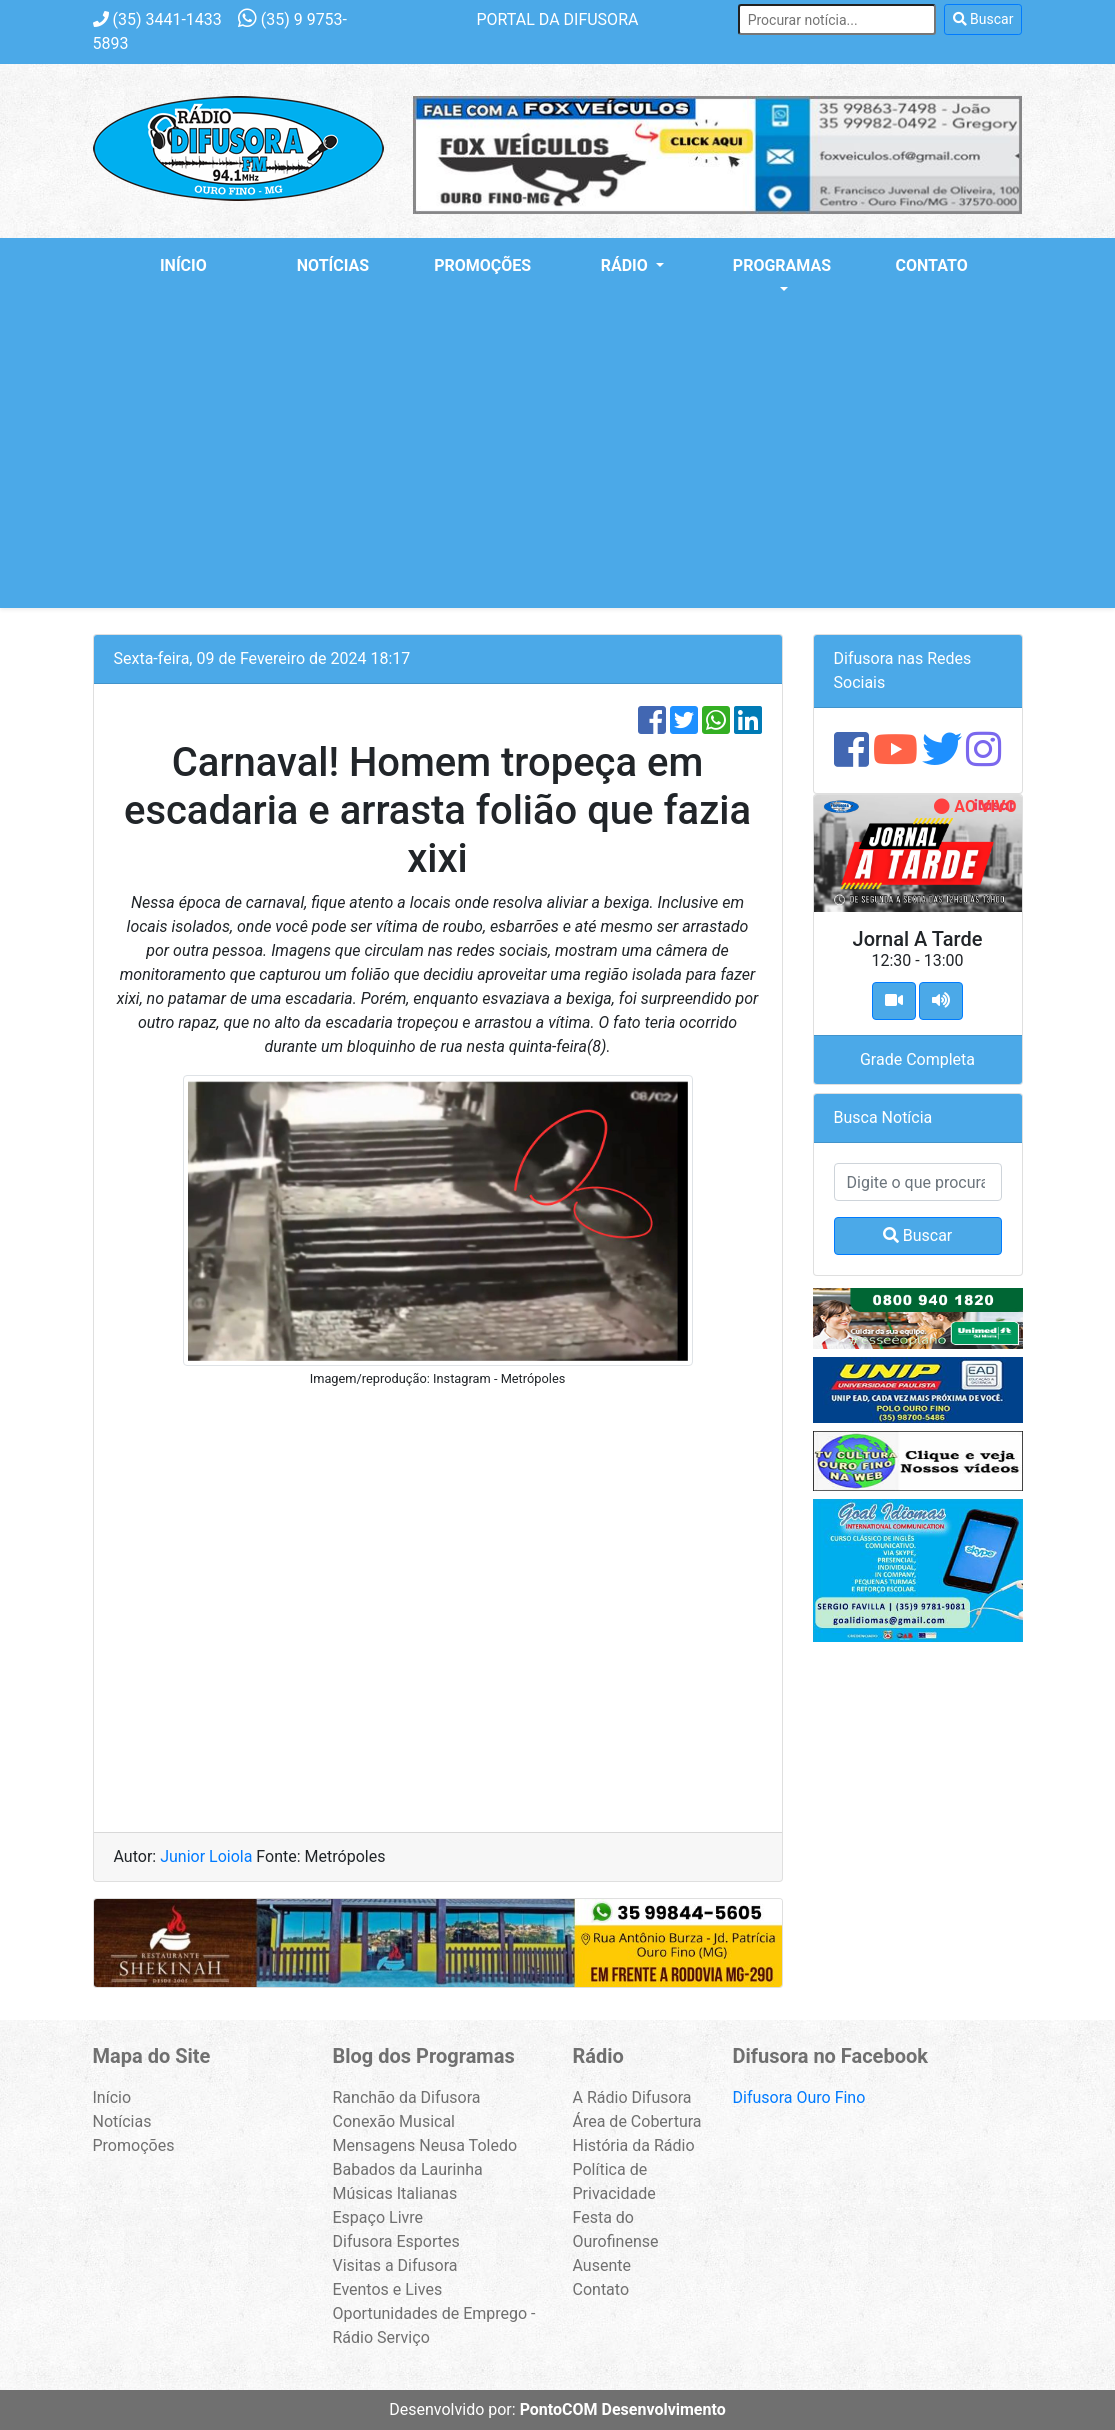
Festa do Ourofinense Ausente (616, 2241)
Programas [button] (782, 265)
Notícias (333, 265)
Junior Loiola (208, 1856)
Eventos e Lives (388, 2289)
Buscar (983, 19)
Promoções (482, 265)
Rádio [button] (626, 265)
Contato (932, 265)
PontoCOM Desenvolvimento (623, 2409)
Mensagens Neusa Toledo (425, 2145)
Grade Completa (917, 1059)
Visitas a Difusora (395, 2265)
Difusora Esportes (396, 2241)
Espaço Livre (378, 2217)
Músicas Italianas (395, 2193)
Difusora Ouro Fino (799, 2097)
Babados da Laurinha (408, 2169)
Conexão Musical (394, 2121)
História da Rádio (634, 2145)
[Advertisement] (558, 468)
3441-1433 (157, 19)
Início (183, 265)
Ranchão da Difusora (407, 2097)
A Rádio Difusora (632, 2097)
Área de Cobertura (637, 2121)
